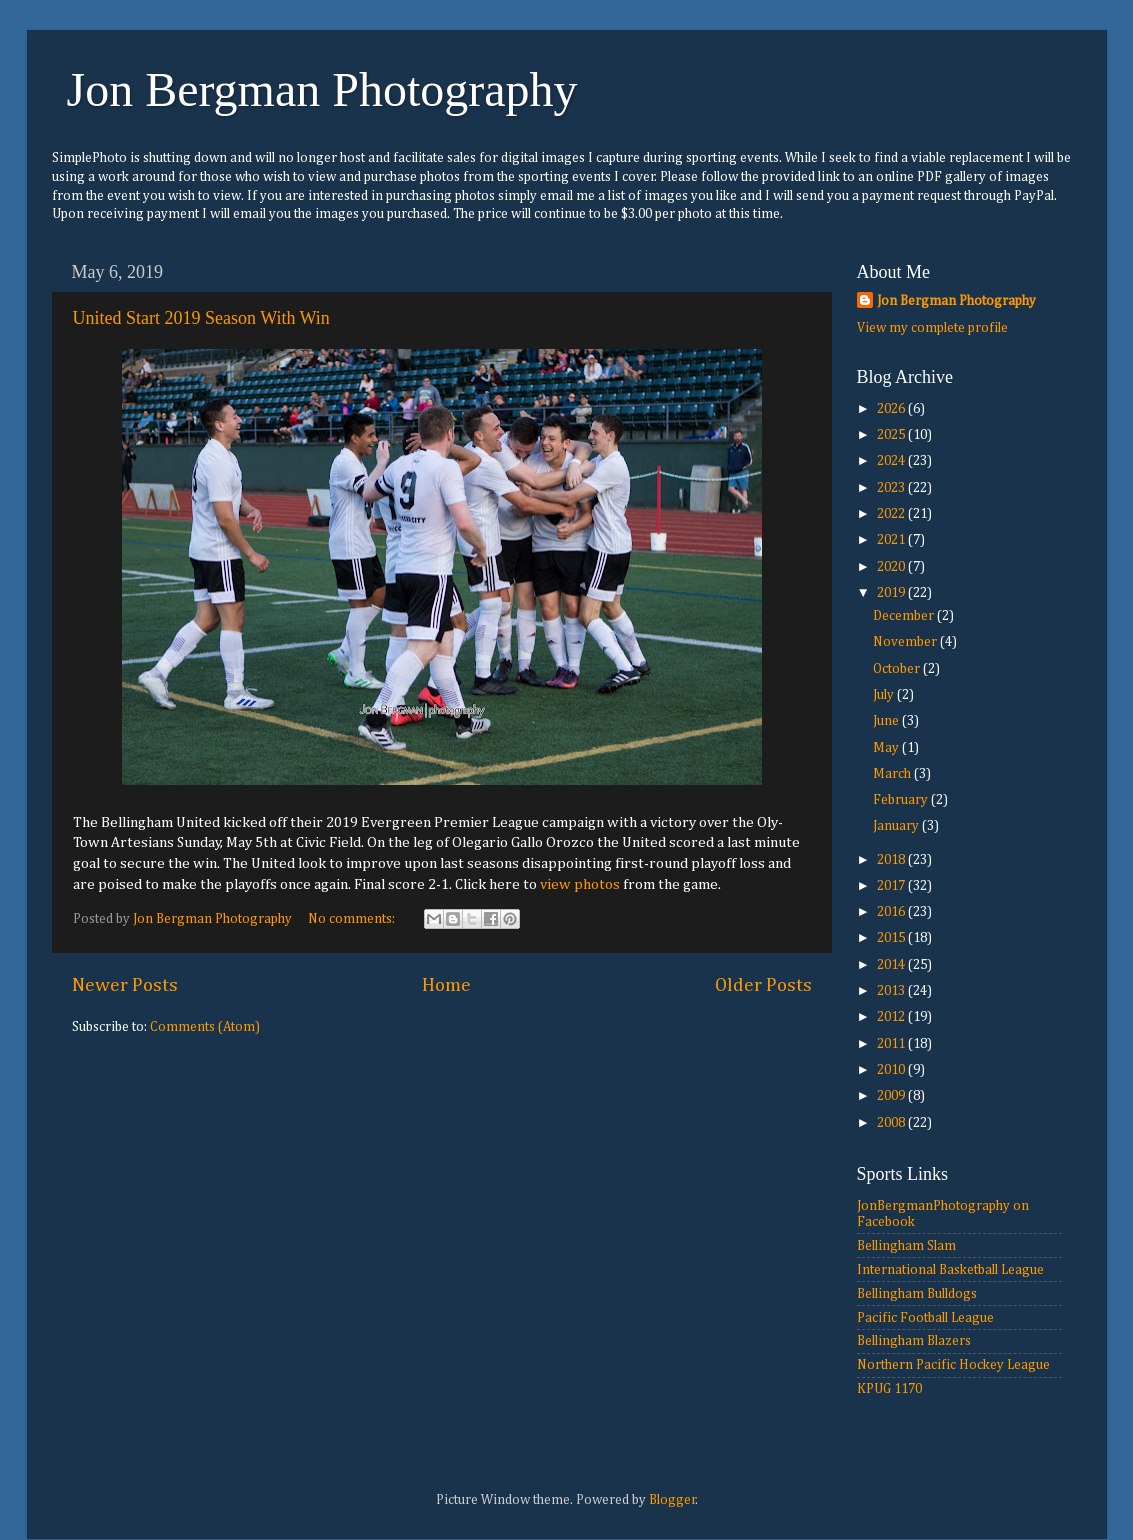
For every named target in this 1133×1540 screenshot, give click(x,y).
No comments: (353, 919)
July (885, 695)
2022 (892, 514)
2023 (892, 488)
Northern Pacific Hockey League (953, 1365)
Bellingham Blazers (914, 1341)
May (887, 748)
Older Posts (763, 985)
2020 (892, 567)
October (898, 669)
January (897, 826)
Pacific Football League (925, 1318)
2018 (892, 860)
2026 (892, 409)
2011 (892, 1044)
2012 (892, 1017)
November (906, 642)
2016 (892, 912)
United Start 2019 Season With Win (201, 318)
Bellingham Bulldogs (917, 1294)
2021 (892, 540)
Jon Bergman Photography (322, 89)
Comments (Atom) (205, 1027)
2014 (892, 965)
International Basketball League (950, 1270)
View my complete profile (932, 328)
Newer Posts (125, 985)
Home (446, 985)
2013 (892, 991)
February (902, 800)
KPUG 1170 (889, 1389)
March (893, 774)
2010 (892, 1070)
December (905, 616)
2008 (892, 1123)
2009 (892, 1096)
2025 (892, 435)
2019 (892, 593)
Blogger (672, 1500)
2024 (892, 461)
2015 (892, 938)
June (887, 721)
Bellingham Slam (906, 1246)
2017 (892, 886)
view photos (580, 884)
